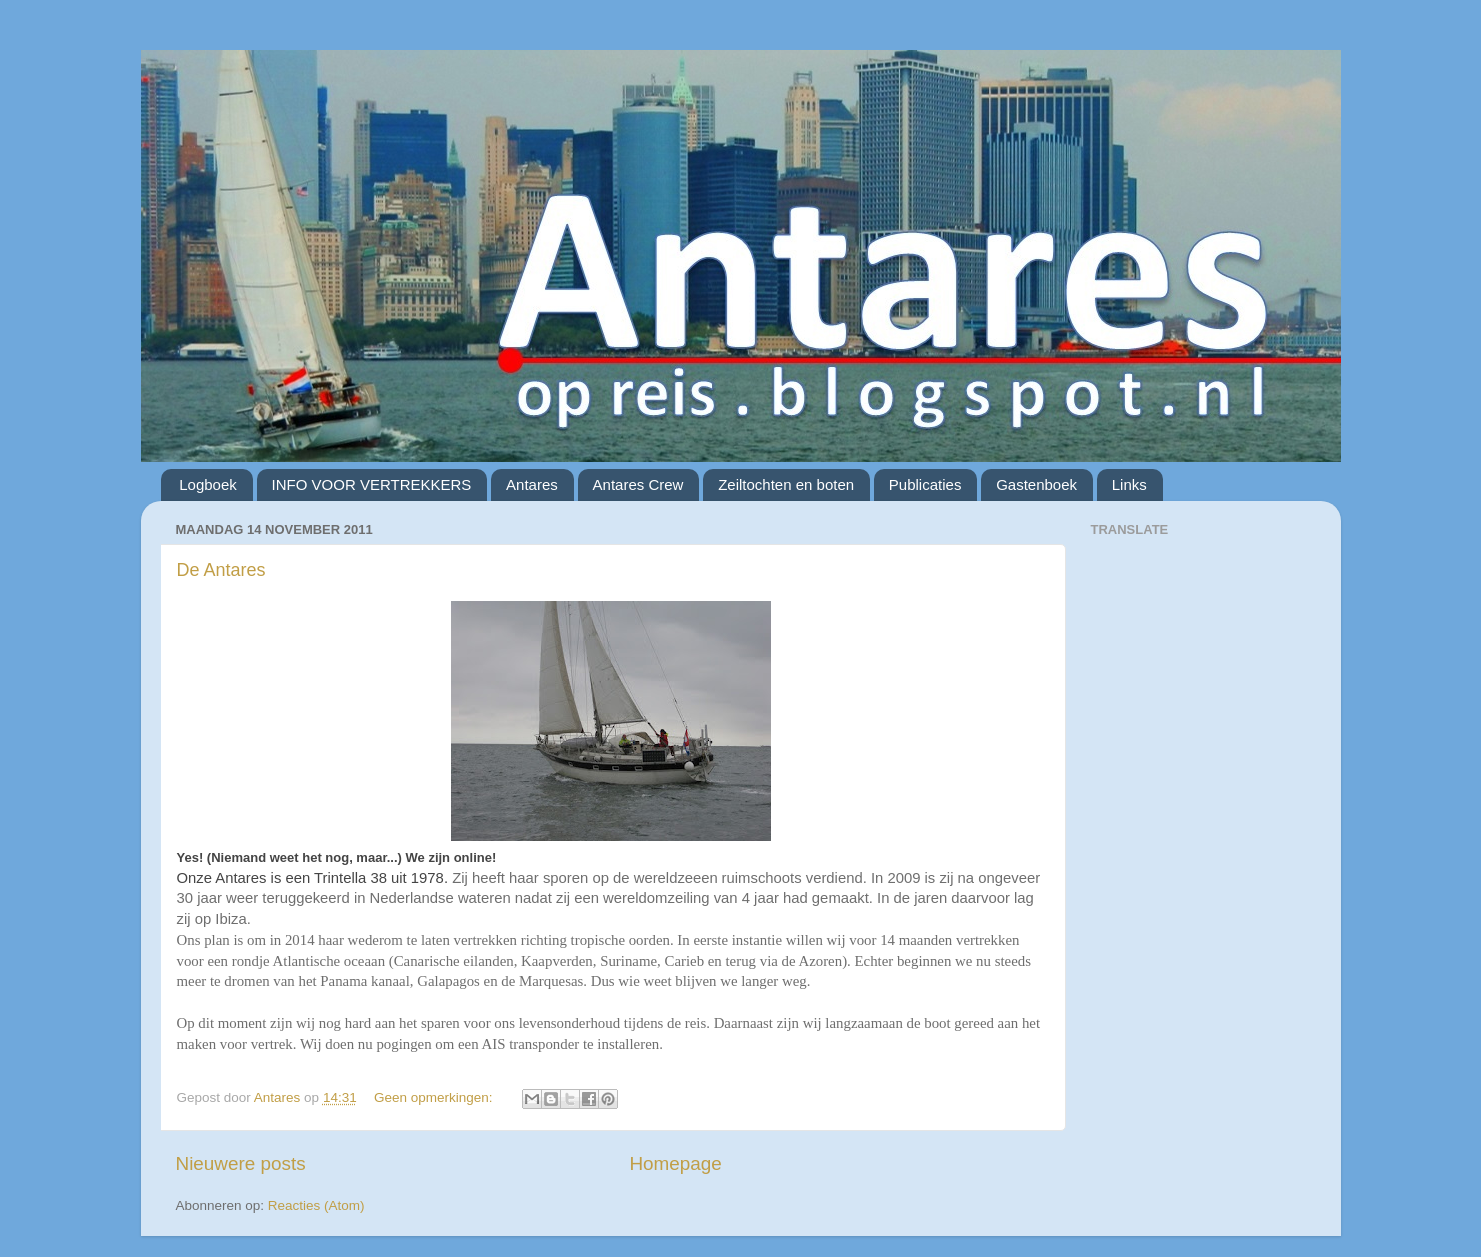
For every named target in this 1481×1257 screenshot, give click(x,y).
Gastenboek (1036, 484)
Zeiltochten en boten (786, 484)
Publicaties (925, 484)
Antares (532, 484)
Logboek (208, 484)
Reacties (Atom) (316, 1205)
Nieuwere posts (241, 1163)
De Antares (221, 570)
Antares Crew (638, 484)
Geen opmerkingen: (435, 1097)
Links (1129, 484)
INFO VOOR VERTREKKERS (372, 484)
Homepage (675, 1163)
